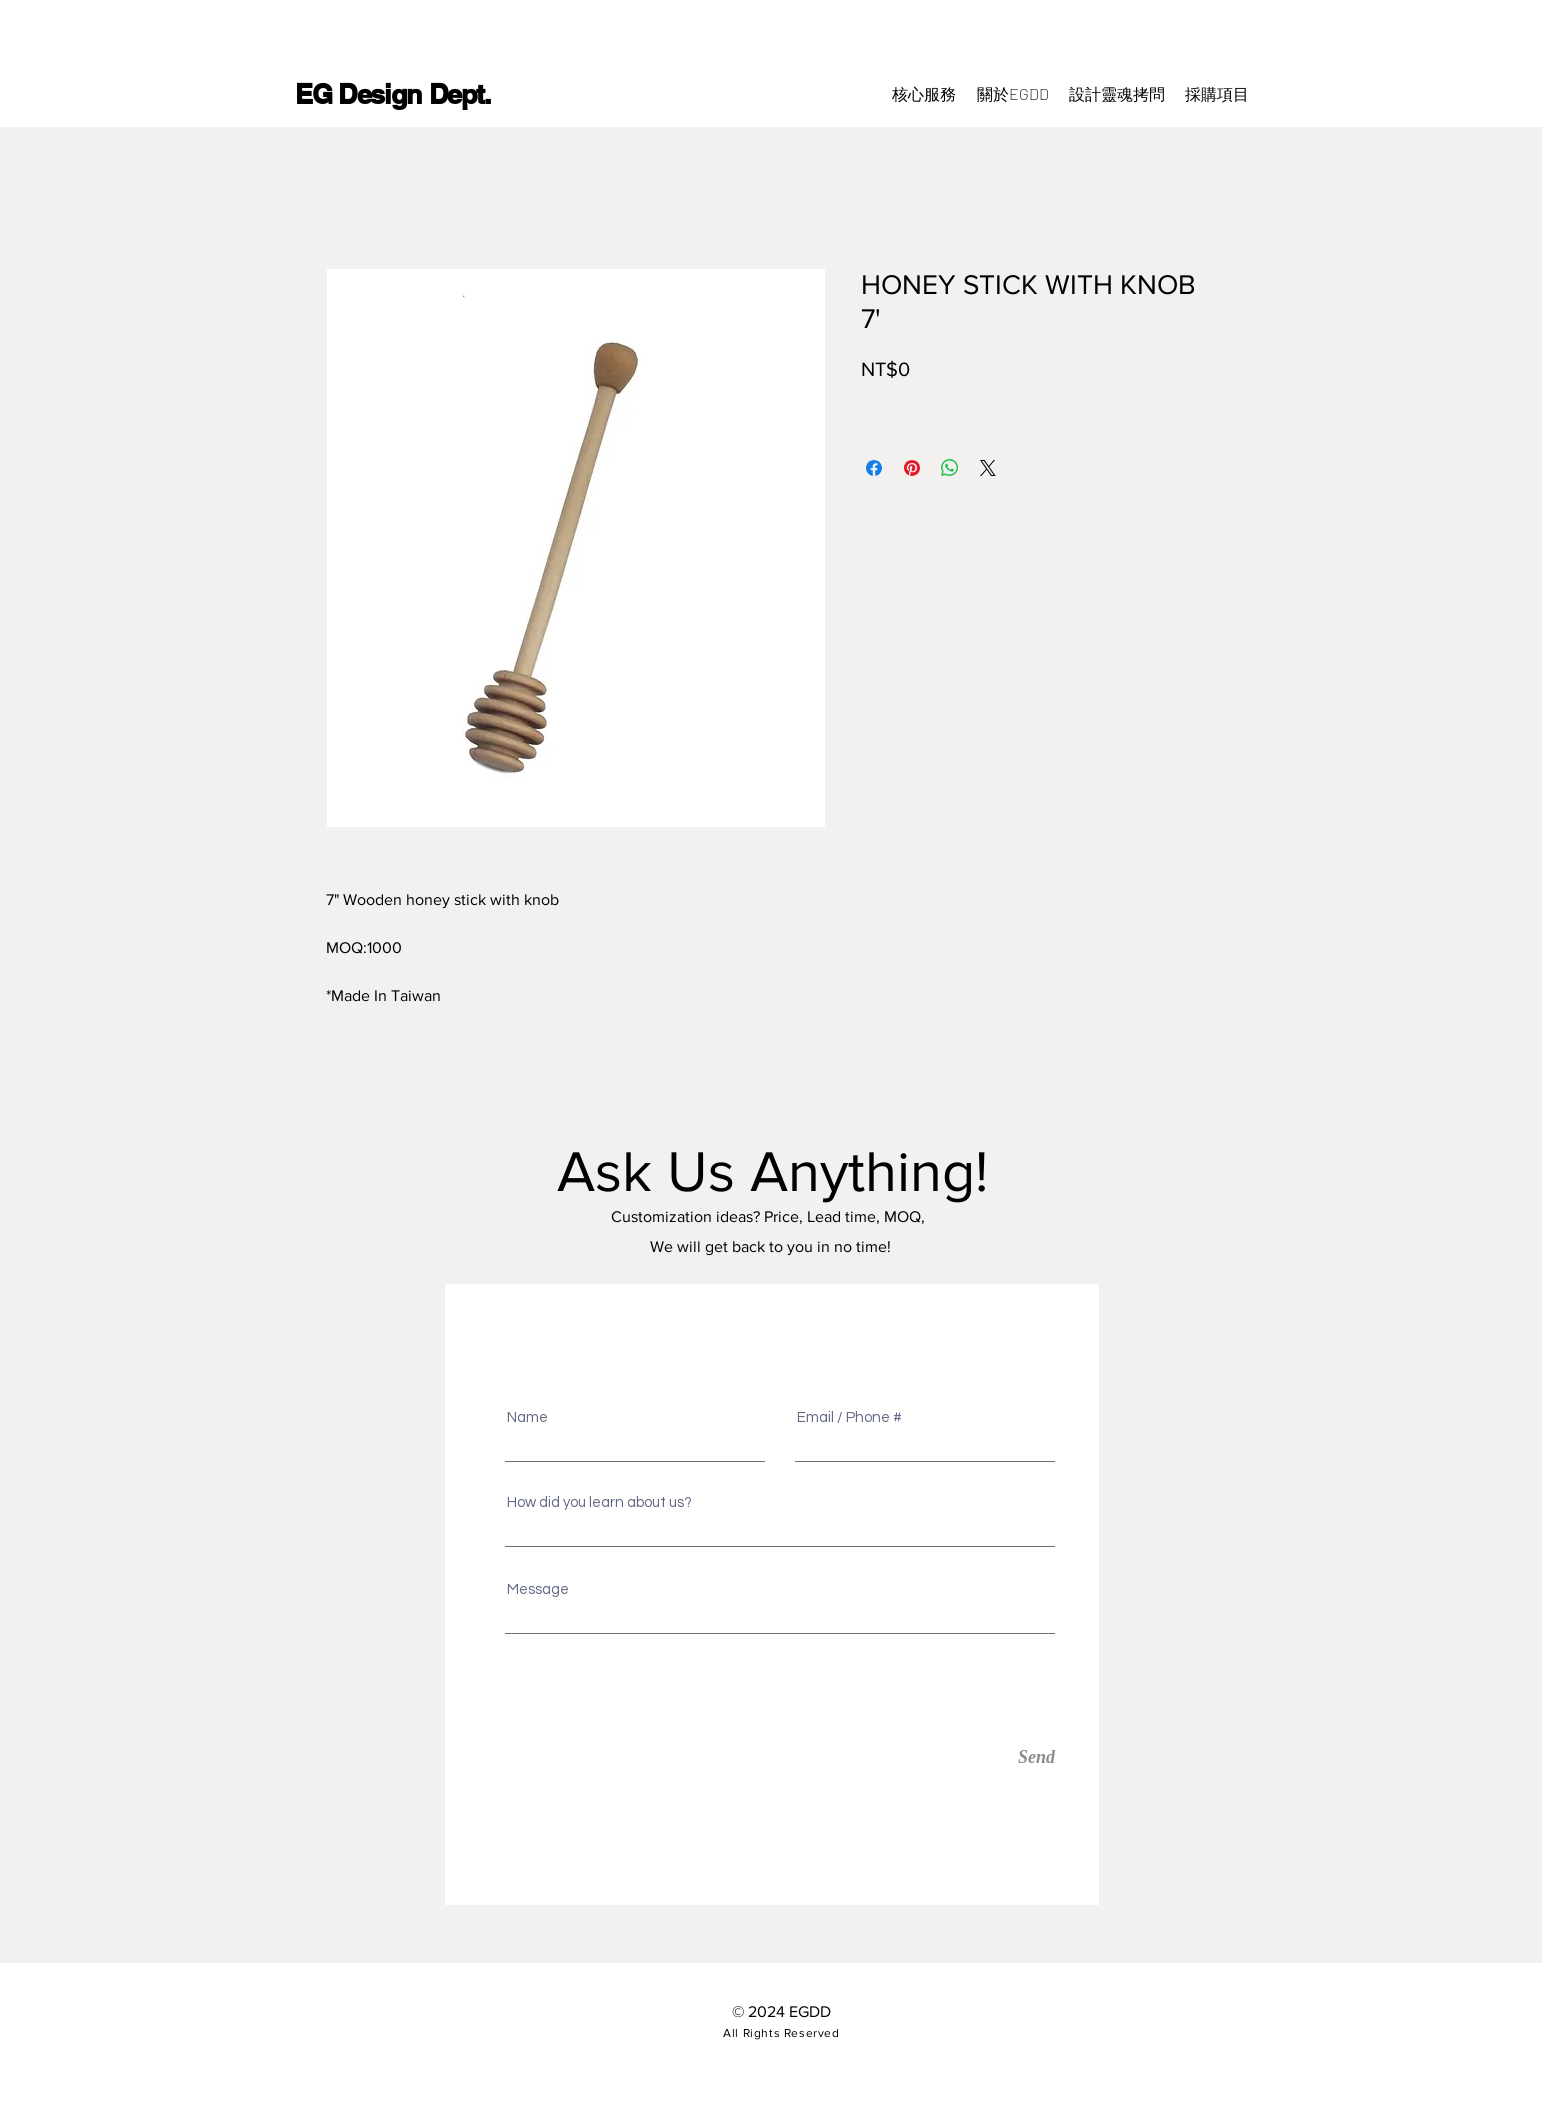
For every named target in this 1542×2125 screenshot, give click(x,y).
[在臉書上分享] (874, 468)
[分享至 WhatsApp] (950, 468)
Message (538, 1589)
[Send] (963, 1757)
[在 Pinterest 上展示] (912, 468)
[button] (1217, 94)
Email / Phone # (849, 1417)
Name (527, 1417)
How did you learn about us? (599, 1502)
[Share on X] (988, 468)
